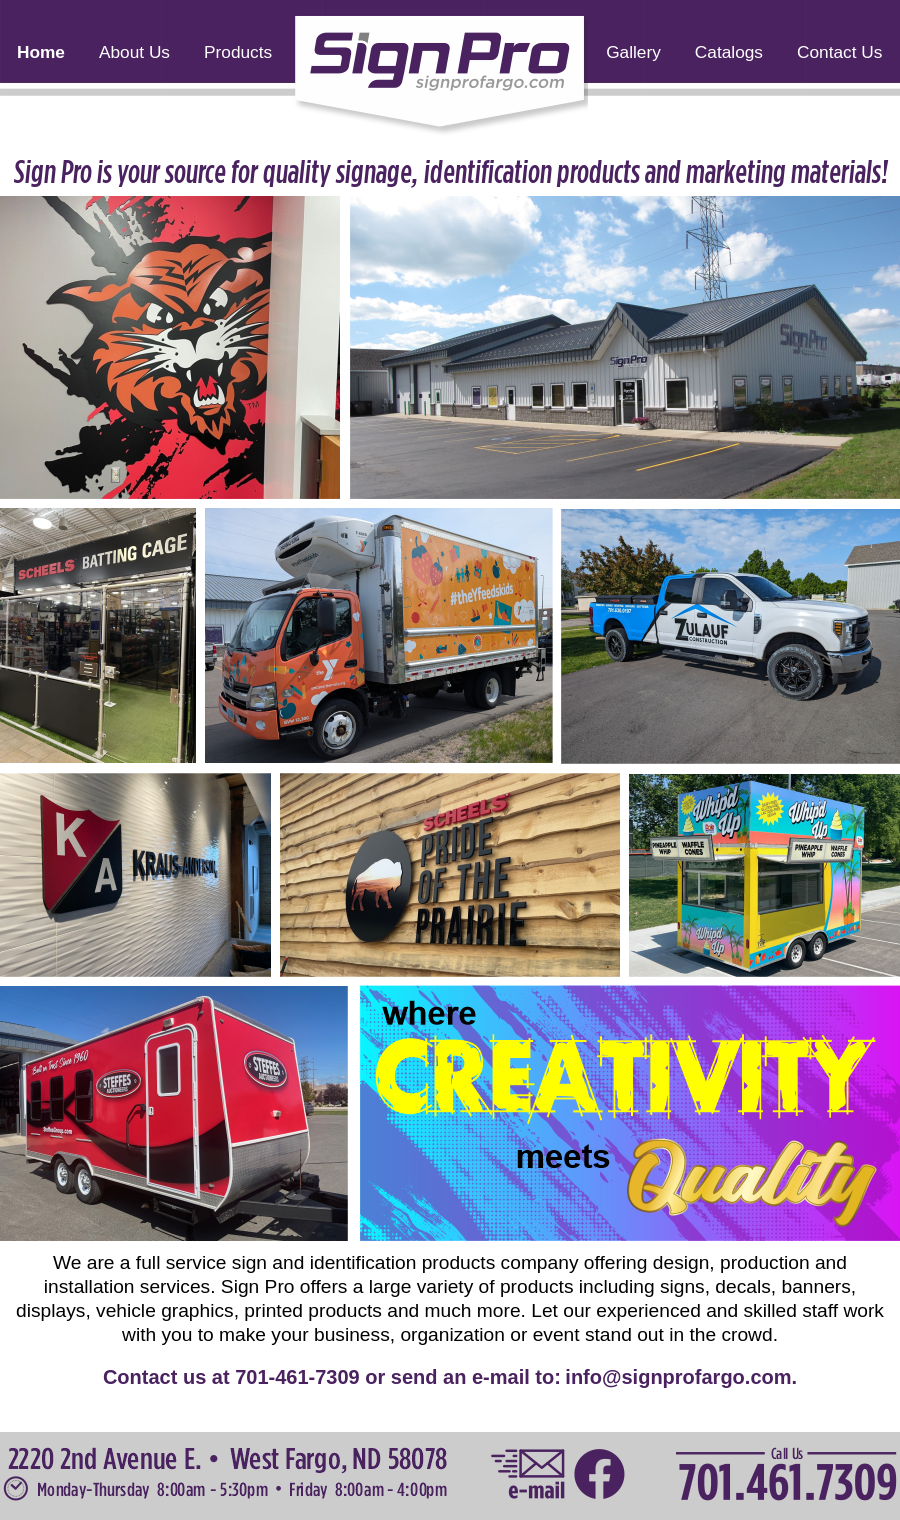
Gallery (633, 52)
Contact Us (839, 52)
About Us (134, 52)
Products (238, 52)
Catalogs (729, 52)
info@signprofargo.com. (681, 1377)
